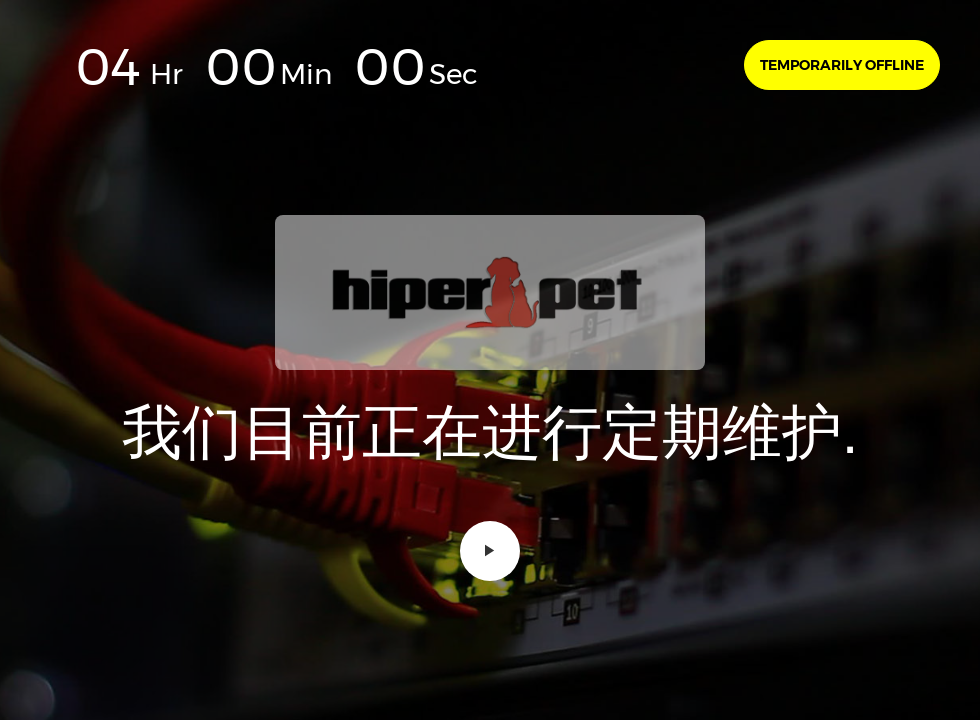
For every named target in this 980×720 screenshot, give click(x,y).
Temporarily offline (842, 65)
